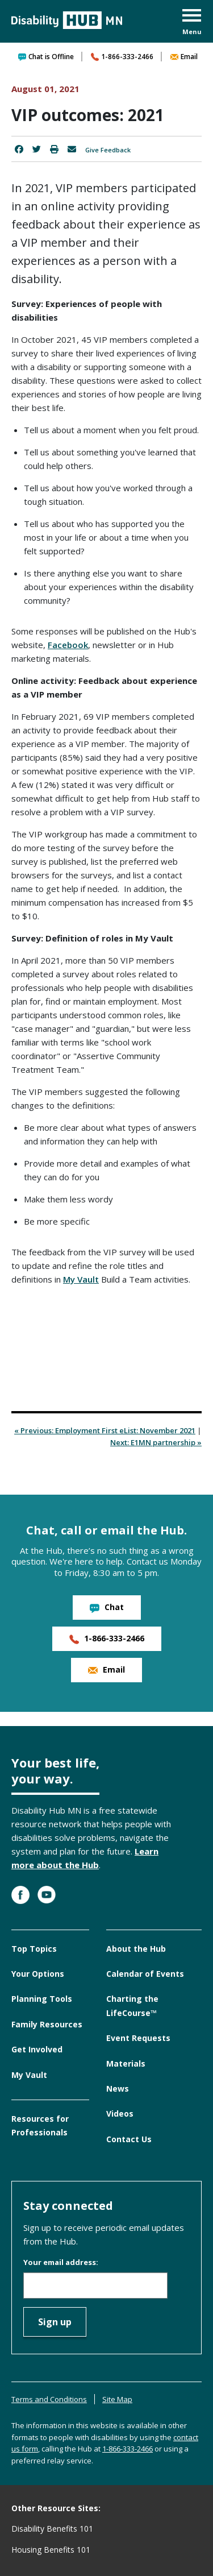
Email (184, 56)
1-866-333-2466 (122, 56)
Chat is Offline (46, 56)
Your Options (37, 1973)
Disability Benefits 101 (52, 2528)
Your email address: (60, 2262)
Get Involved (36, 2049)
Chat (107, 1607)
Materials (125, 2063)
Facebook (68, 644)
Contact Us (129, 2139)
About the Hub (136, 1948)
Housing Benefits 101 (50, 2549)
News (117, 2088)
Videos (119, 2113)
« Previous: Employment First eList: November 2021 (104, 1430)
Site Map (117, 2399)
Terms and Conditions (49, 2399)
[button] (192, 23)
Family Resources (46, 2024)
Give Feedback (108, 150)
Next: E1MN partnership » (156, 1442)
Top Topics (34, 1948)
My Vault (81, 1279)
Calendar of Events (145, 1973)
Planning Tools (41, 1998)
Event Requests (138, 2037)
